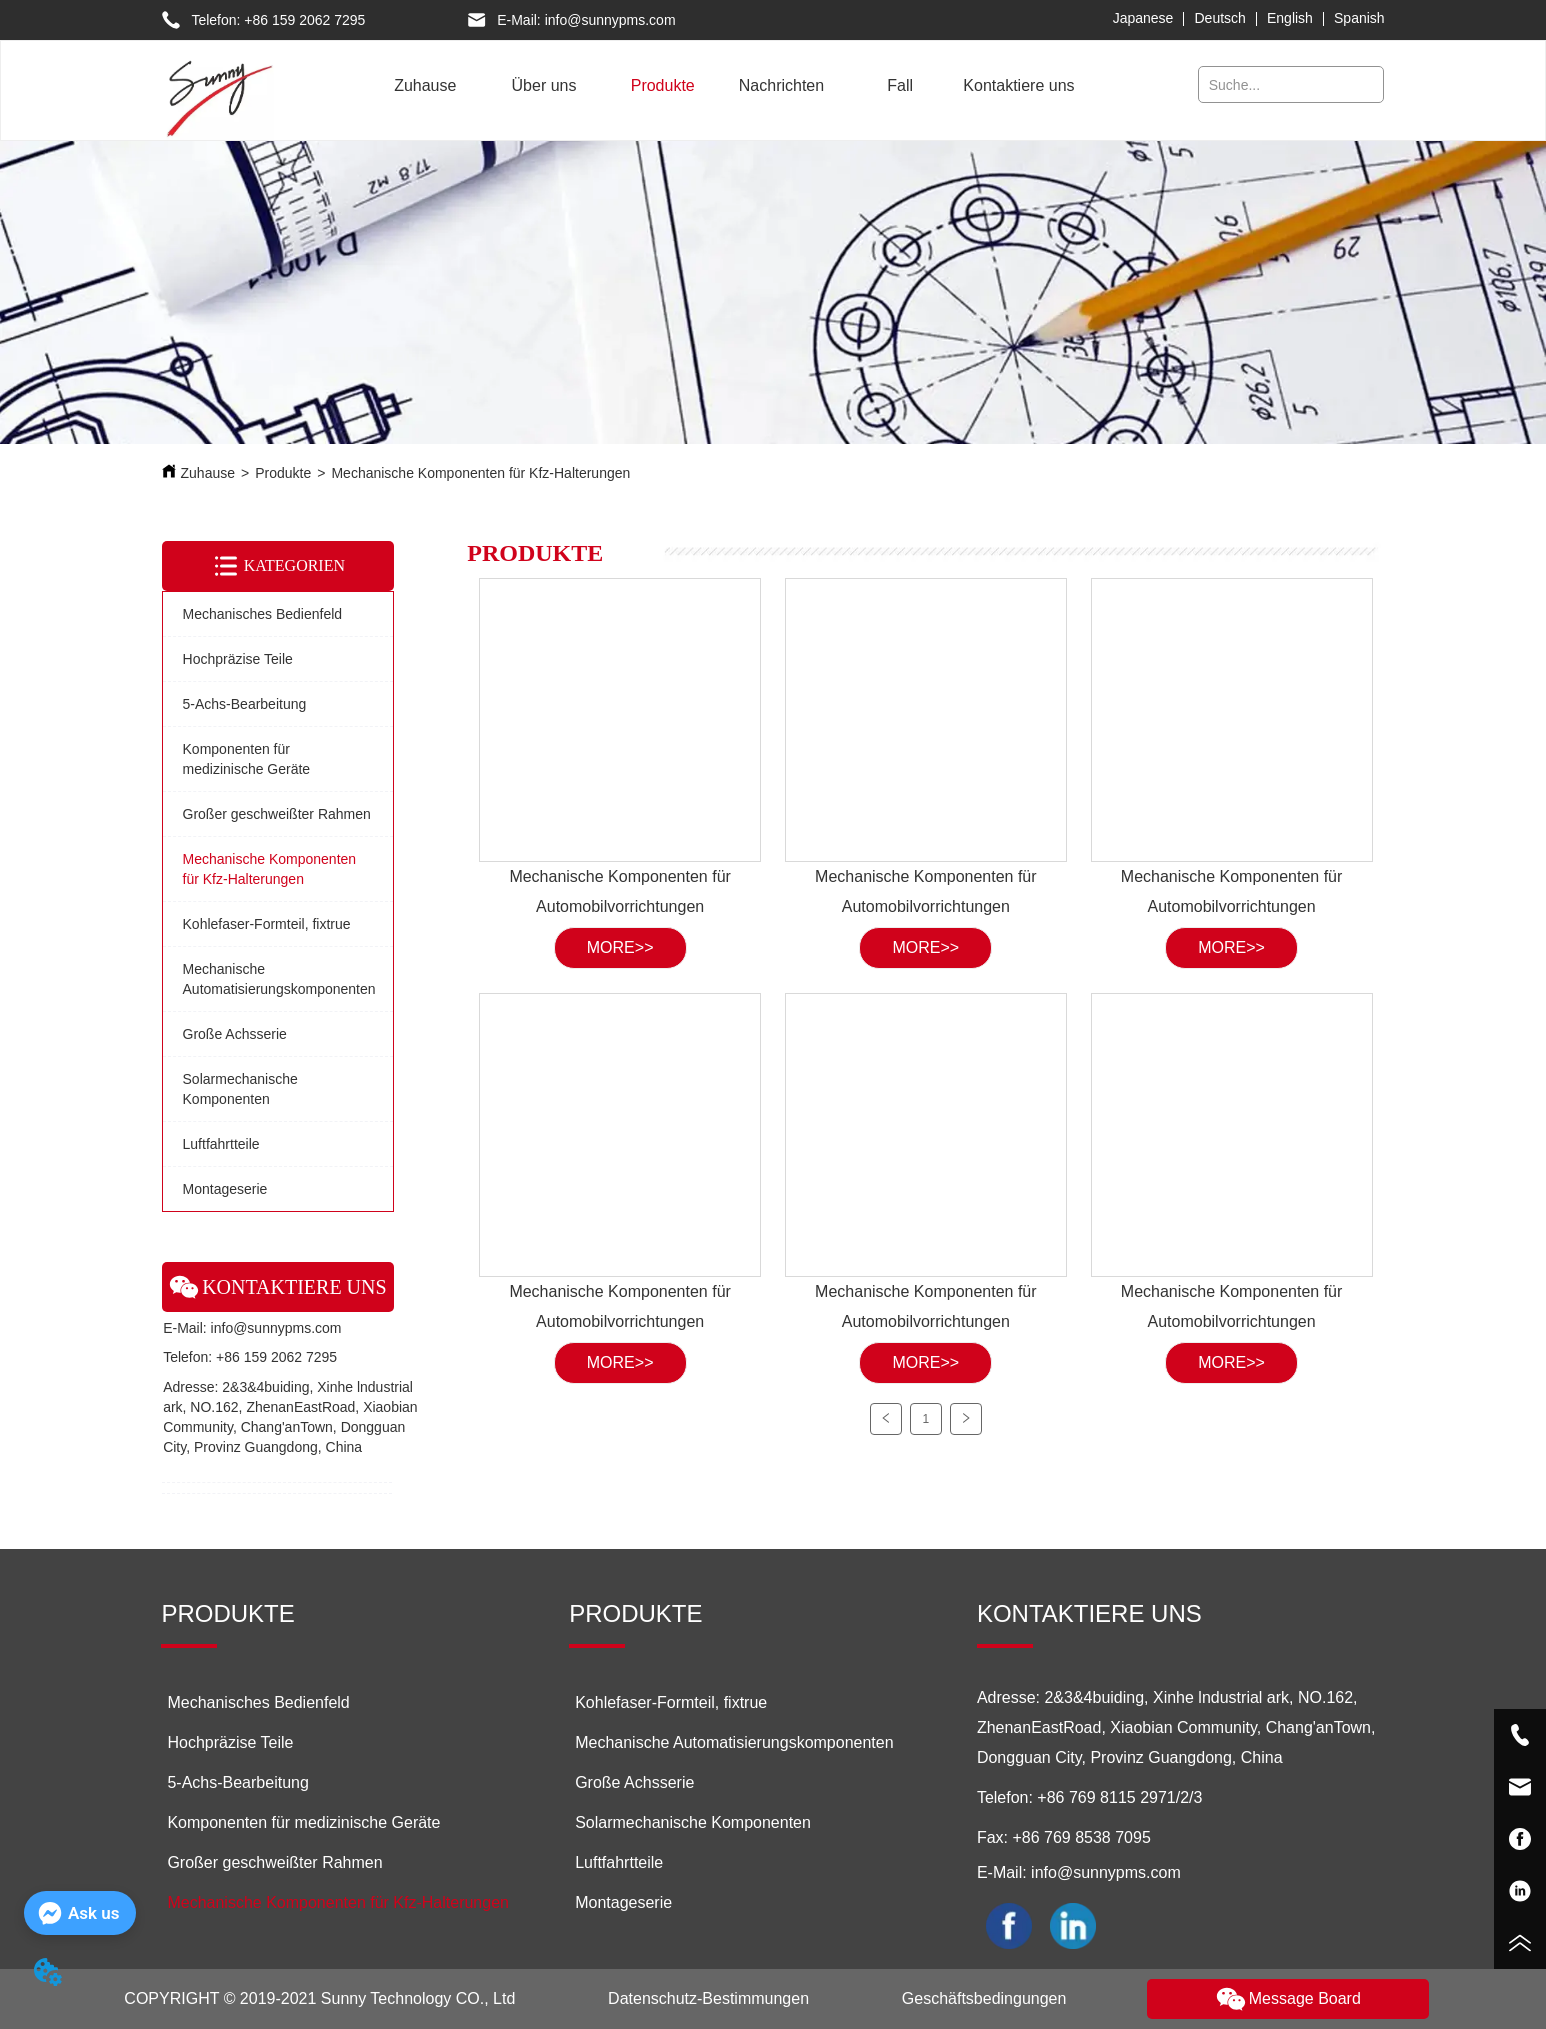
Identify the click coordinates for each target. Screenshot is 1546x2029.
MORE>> (620, 947)
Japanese (1143, 18)
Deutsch (1220, 18)
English (1290, 18)
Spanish (1359, 18)
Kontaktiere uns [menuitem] (1018, 85)
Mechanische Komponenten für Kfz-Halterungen (480, 473)
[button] (544, 86)
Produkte (283, 473)
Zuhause (208, 473)
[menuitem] (544, 86)
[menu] (722, 86)
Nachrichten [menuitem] (781, 85)
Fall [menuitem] (900, 85)
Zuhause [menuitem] (425, 85)
